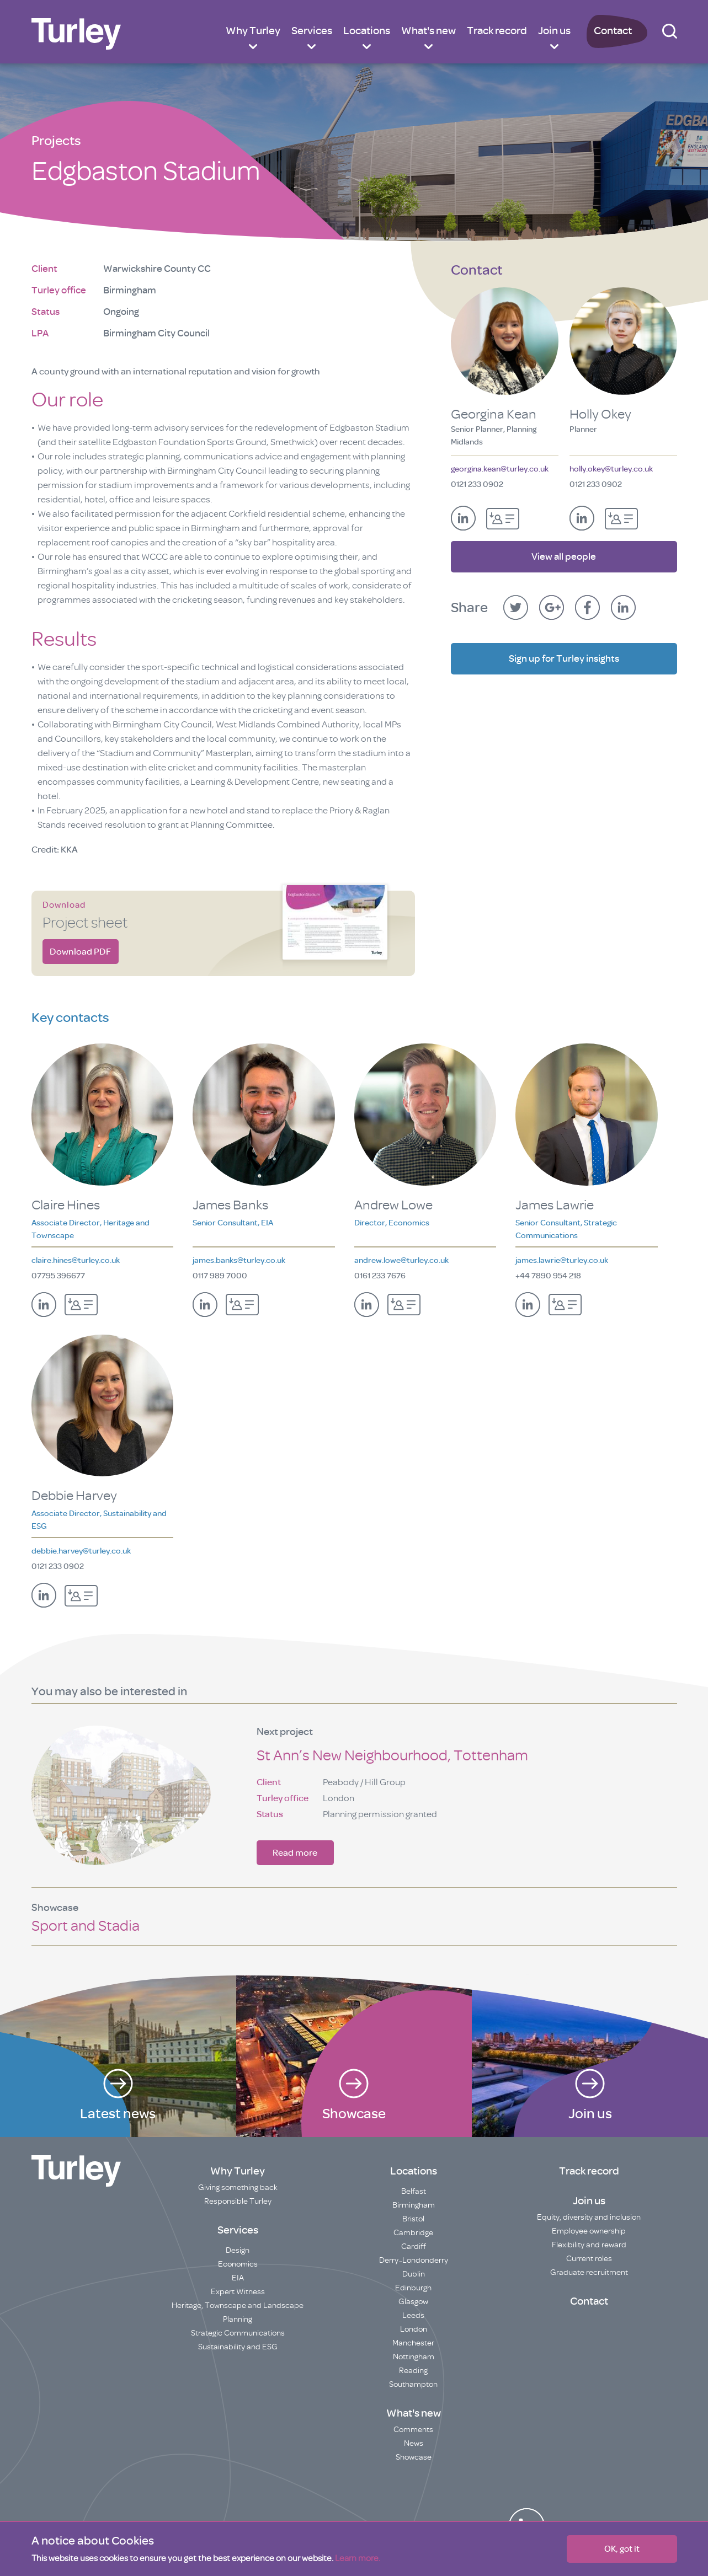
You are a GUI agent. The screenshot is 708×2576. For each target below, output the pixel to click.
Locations (366, 30)
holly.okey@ (611, 469)
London (413, 2329)
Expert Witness (238, 2291)
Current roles (589, 2258)
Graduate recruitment (589, 2272)
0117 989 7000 (220, 1276)
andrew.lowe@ (401, 1260)
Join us (554, 30)
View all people (563, 551)
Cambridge (413, 2232)
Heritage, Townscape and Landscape (238, 2305)
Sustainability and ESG (238, 2347)
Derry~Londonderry (413, 2260)
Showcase (414, 2457)
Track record (497, 30)
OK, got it (622, 2549)
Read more (295, 1852)
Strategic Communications (238, 2333)
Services (311, 30)
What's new (428, 30)
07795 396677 (58, 1276)
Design (237, 2250)
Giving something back (238, 2187)
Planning (237, 2319)
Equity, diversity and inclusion (589, 2217)
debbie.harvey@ (81, 1551)
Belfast (413, 2191)
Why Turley (253, 30)
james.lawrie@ (561, 1260)
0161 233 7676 (380, 1276)
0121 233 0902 (477, 484)
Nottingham (413, 2356)
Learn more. (357, 2558)
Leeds (413, 2315)
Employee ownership (589, 2231)
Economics (238, 2264)
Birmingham (413, 2205)
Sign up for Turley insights (564, 653)
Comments (413, 2429)
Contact (613, 30)
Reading (413, 2370)
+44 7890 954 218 (548, 1276)
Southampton (413, 2384)
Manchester (413, 2343)
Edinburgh (413, 2288)
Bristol (413, 2219)
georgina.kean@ (500, 469)
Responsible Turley (238, 2201)
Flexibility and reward (589, 2245)
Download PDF (80, 951)
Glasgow (413, 2301)
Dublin (413, 2274)
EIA (238, 2278)
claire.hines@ (75, 1260)
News (413, 2443)
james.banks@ (239, 1260)
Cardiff (413, 2246)
